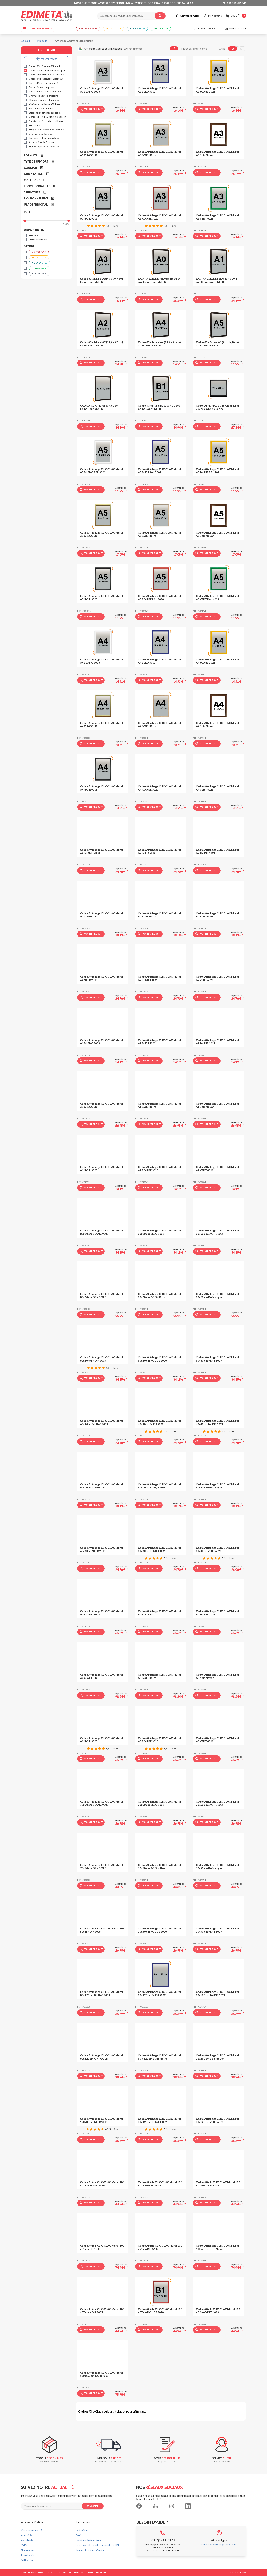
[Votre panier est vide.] (236, 16)
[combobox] (189, 48)
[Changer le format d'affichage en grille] (232, 49)
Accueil (25, 40)
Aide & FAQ (27, 2559)
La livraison (82, 2530)
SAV (78, 2535)
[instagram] (171, 2506)
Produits (42, 40)
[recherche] (160, 15)
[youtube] (155, 2506)
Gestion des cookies (32, 2572)
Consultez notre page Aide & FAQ (219, 2544)
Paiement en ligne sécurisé (90, 2550)
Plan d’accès (27, 2554)
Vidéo (24, 2545)
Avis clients (27, 2540)
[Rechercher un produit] (131, 15)
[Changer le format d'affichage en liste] (241, 49)
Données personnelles (70, 2572)
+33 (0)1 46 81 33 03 (206, 28)
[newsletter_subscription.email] (62, 2506)
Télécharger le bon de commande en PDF (97, 2545)
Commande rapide (187, 15)
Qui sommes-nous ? (31, 2530)
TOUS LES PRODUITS (37, 29)
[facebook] (139, 2506)
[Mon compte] (212, 16)
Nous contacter (235, 28)
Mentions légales (97, 2572)
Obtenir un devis (234, 3)
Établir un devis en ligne (88, 2540)
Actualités (26, 2535)
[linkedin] (188, 2506)
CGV (50, 2572)
